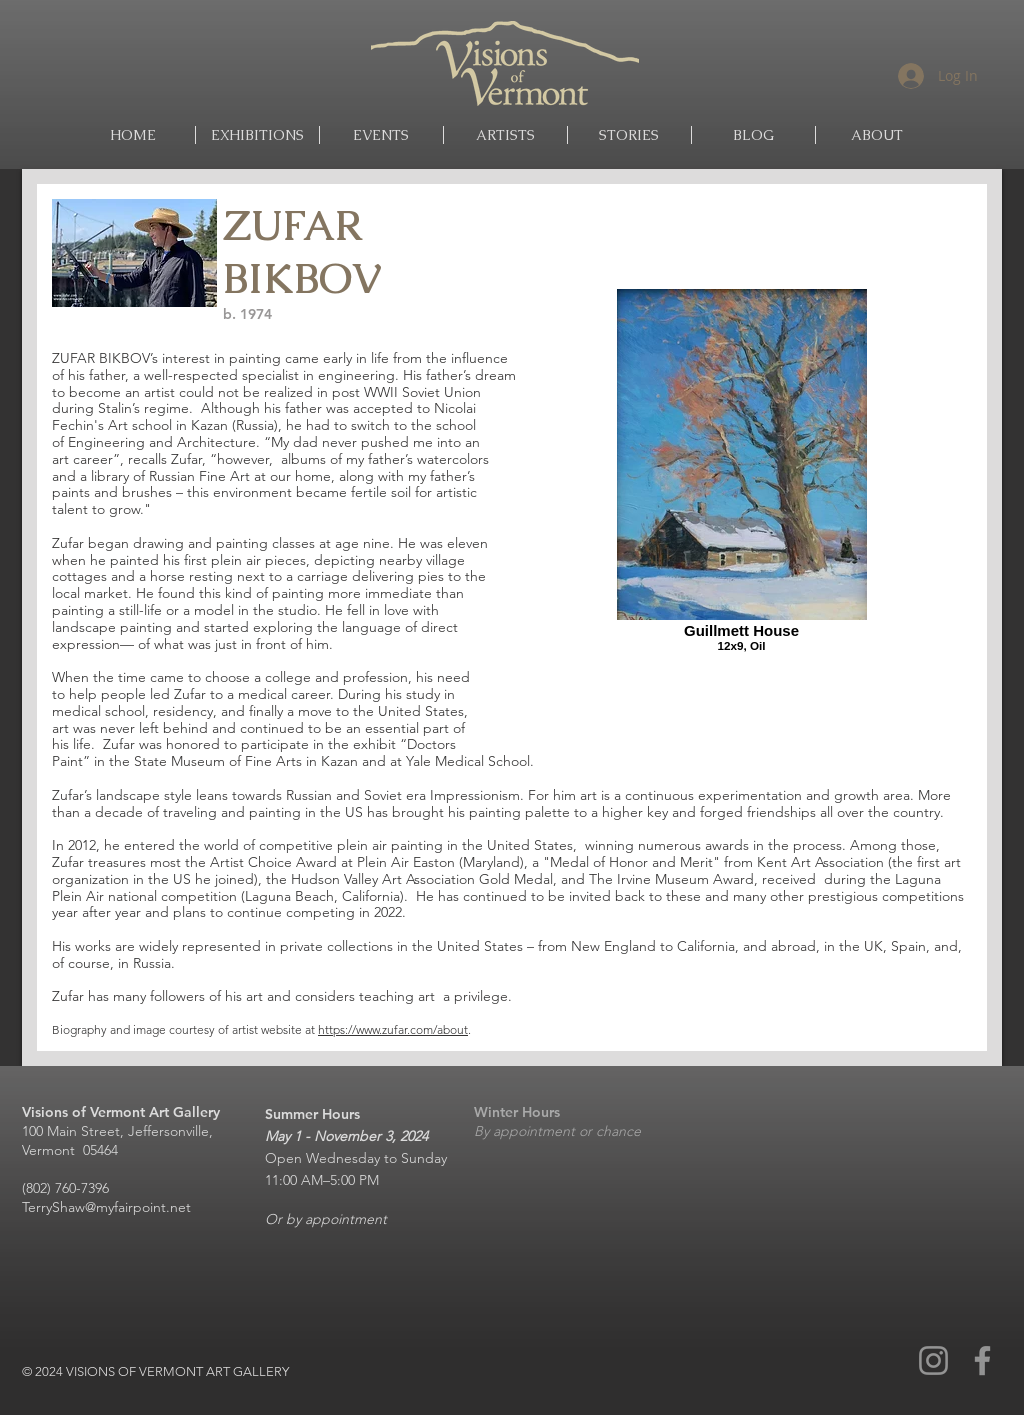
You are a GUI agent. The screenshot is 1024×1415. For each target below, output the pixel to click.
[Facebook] (982, 1360)
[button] (505, 135)
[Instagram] (933, 1360)
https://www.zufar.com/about (393, 1029)
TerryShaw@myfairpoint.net (106, 1207)
